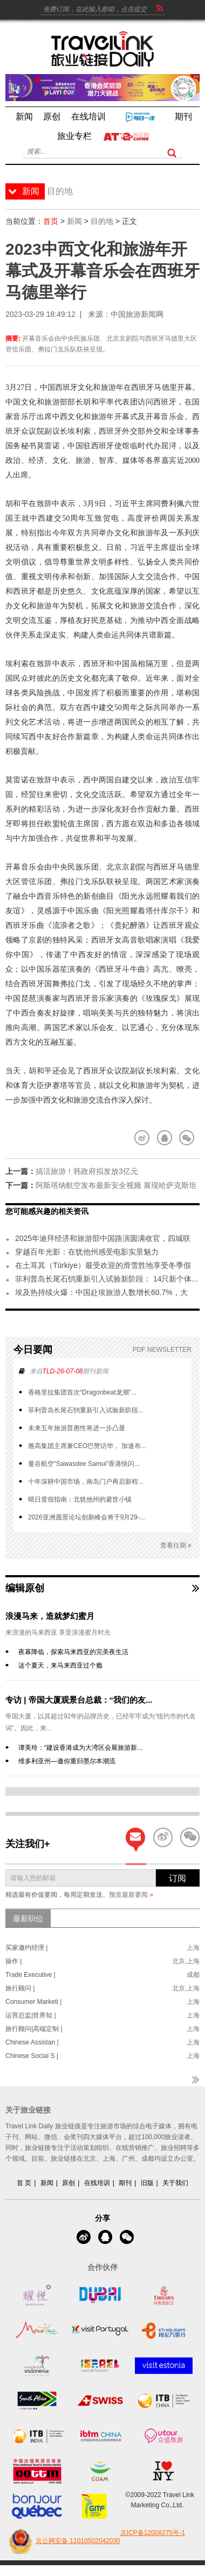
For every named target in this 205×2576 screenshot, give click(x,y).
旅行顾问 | (20, 1988)
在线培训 (97, 2183)
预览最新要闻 (131, 1894)
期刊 (125, 2183)
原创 (68, 2183)
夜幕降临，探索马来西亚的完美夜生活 (73, 1652)
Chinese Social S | (31, 2056)
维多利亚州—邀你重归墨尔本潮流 (66, 1761)
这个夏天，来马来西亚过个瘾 (60, 1665)
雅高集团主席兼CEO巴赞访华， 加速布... (87, 1446)
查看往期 (176, 1546)
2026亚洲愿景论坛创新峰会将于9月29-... (86, 1517)
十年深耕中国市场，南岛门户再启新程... (86, 1481)
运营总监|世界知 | (30, 2015)
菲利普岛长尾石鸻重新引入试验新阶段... (86, 1410)
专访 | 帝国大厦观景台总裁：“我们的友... (79, 1699)
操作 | (13, 1961)
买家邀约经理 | (26, 1947)
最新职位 (28, 1918)
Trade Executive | (30, 1975)
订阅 (177, 1878)
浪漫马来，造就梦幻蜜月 (49, 1616)
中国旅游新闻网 (137, 314)
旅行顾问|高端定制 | (34, 2029)
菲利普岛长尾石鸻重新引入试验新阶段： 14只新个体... (106, 1278)
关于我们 (175, 2183)
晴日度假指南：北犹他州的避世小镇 (80, 1499)
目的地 (102, 221)
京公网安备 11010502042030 (62, 2541)
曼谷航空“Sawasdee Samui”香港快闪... (84, 1464)
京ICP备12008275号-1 (152, 2533)
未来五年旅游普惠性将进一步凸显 (76, 1428)
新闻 (74, 221)
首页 (50, 221)
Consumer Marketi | (33, 2002)
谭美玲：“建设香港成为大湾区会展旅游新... (80, 1747)
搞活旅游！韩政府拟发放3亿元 (87, 1171)
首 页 (24, 2183)
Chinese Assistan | (32, 2042)
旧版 (147, 2183)
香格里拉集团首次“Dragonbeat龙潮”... (82, 1392)
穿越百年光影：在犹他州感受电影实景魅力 (87, 1251)
